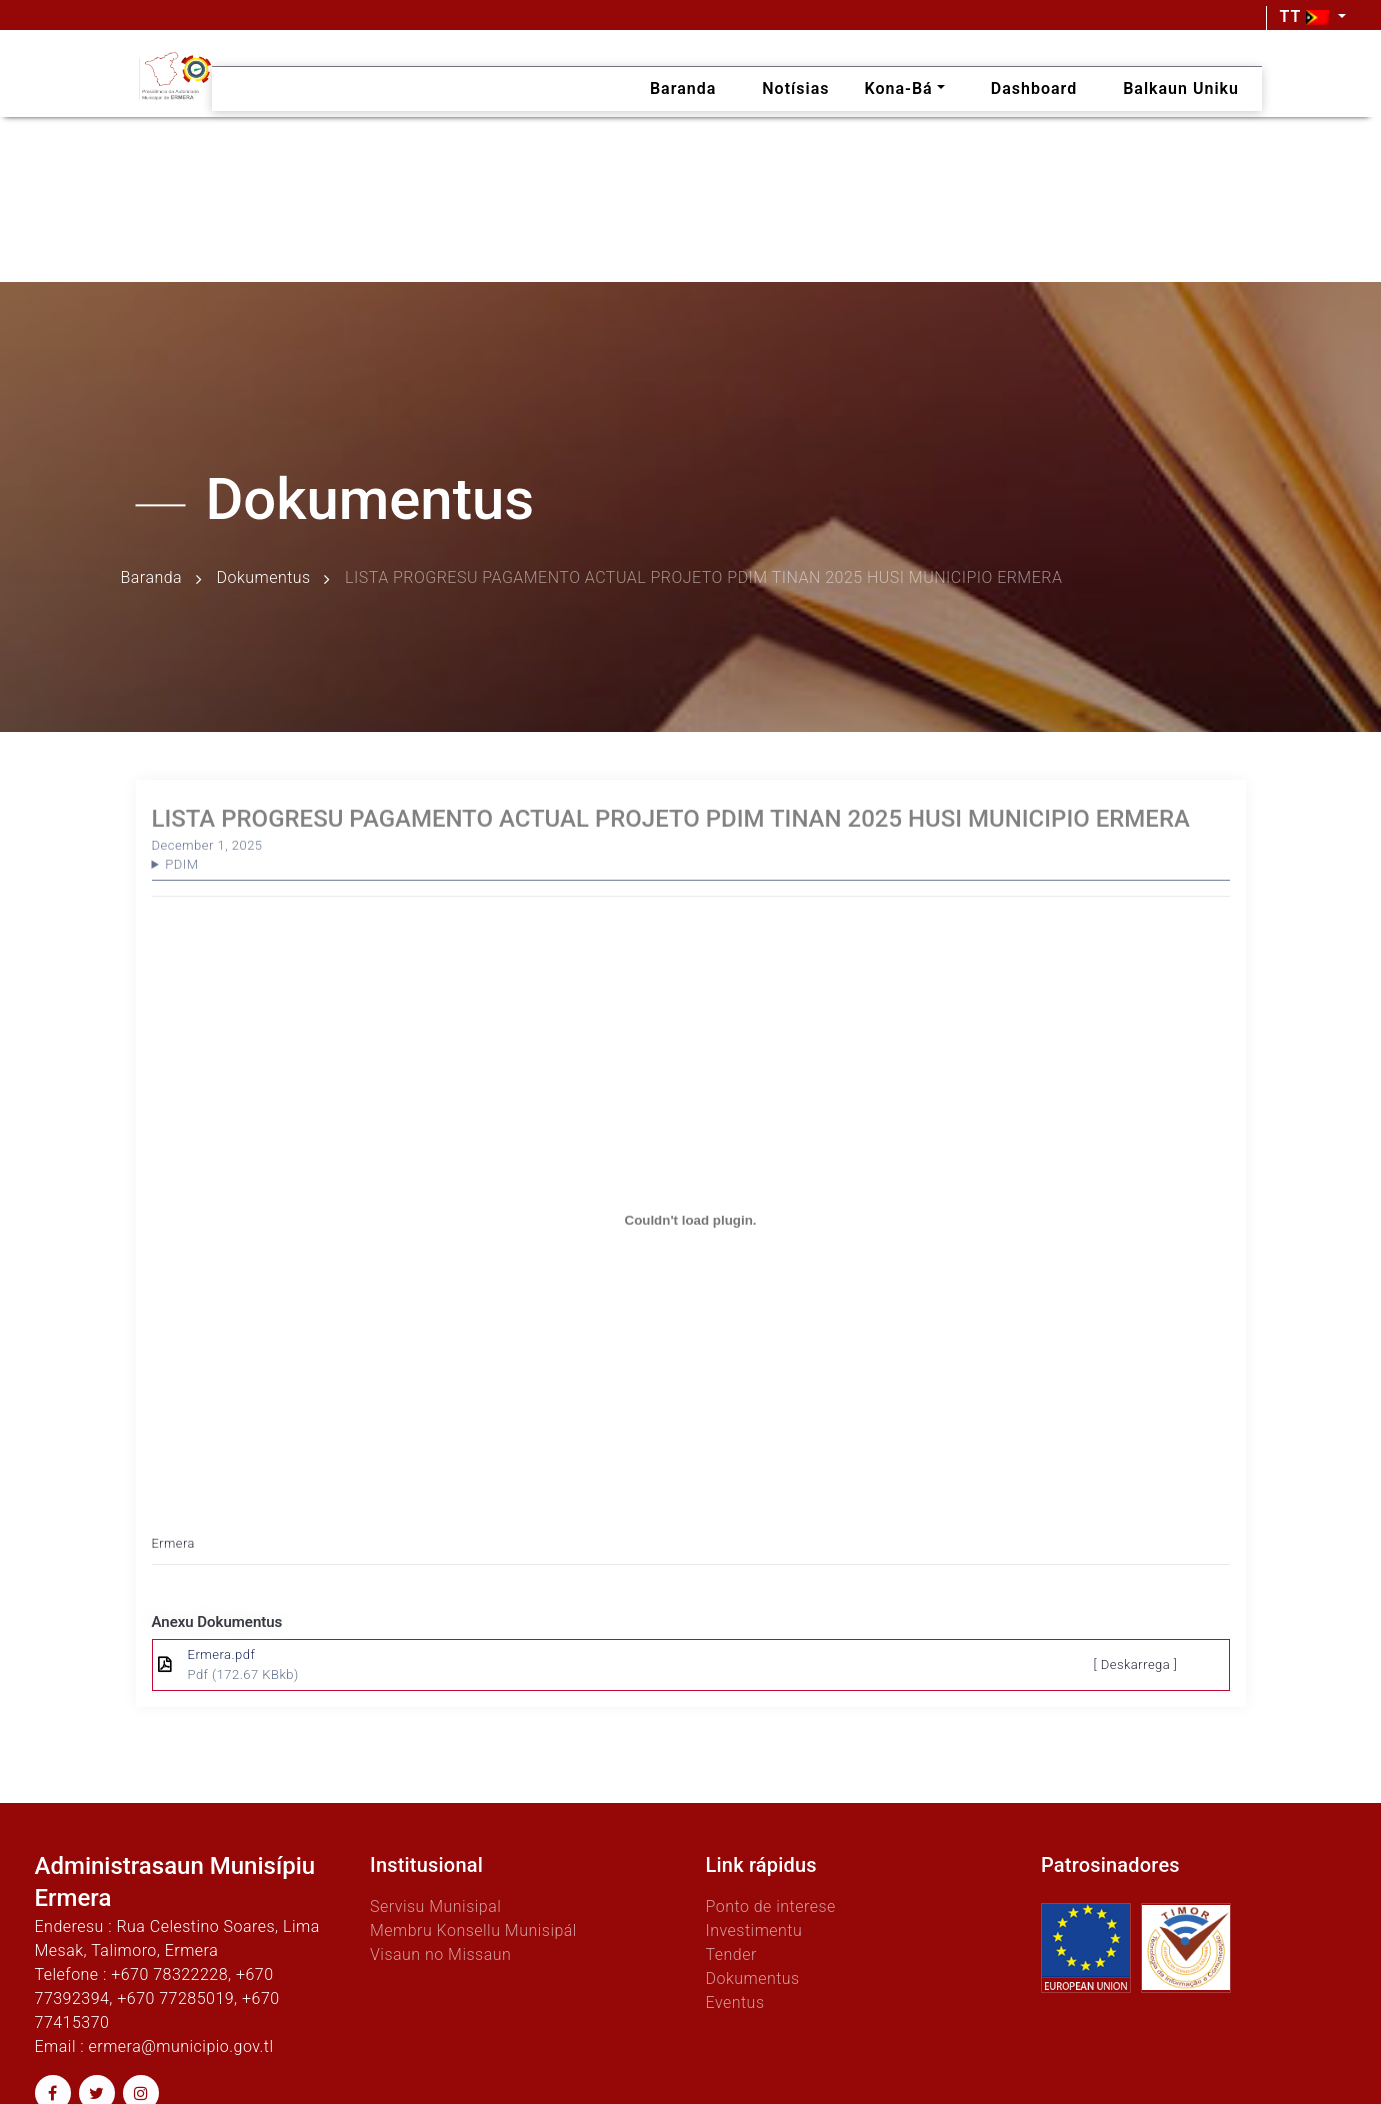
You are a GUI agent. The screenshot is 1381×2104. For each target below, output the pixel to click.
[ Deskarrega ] (1136, 1664)
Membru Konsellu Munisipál (473, 1930)
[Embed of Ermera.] (691, 1247)
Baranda (152, 578)
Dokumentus (264, 578)
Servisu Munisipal (435, 1906)
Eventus (735, 2002)
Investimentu (754, 1930)
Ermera (173, 1569)
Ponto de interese (771, 1906)
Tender (731, 1954)
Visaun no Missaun (440, 1954)
